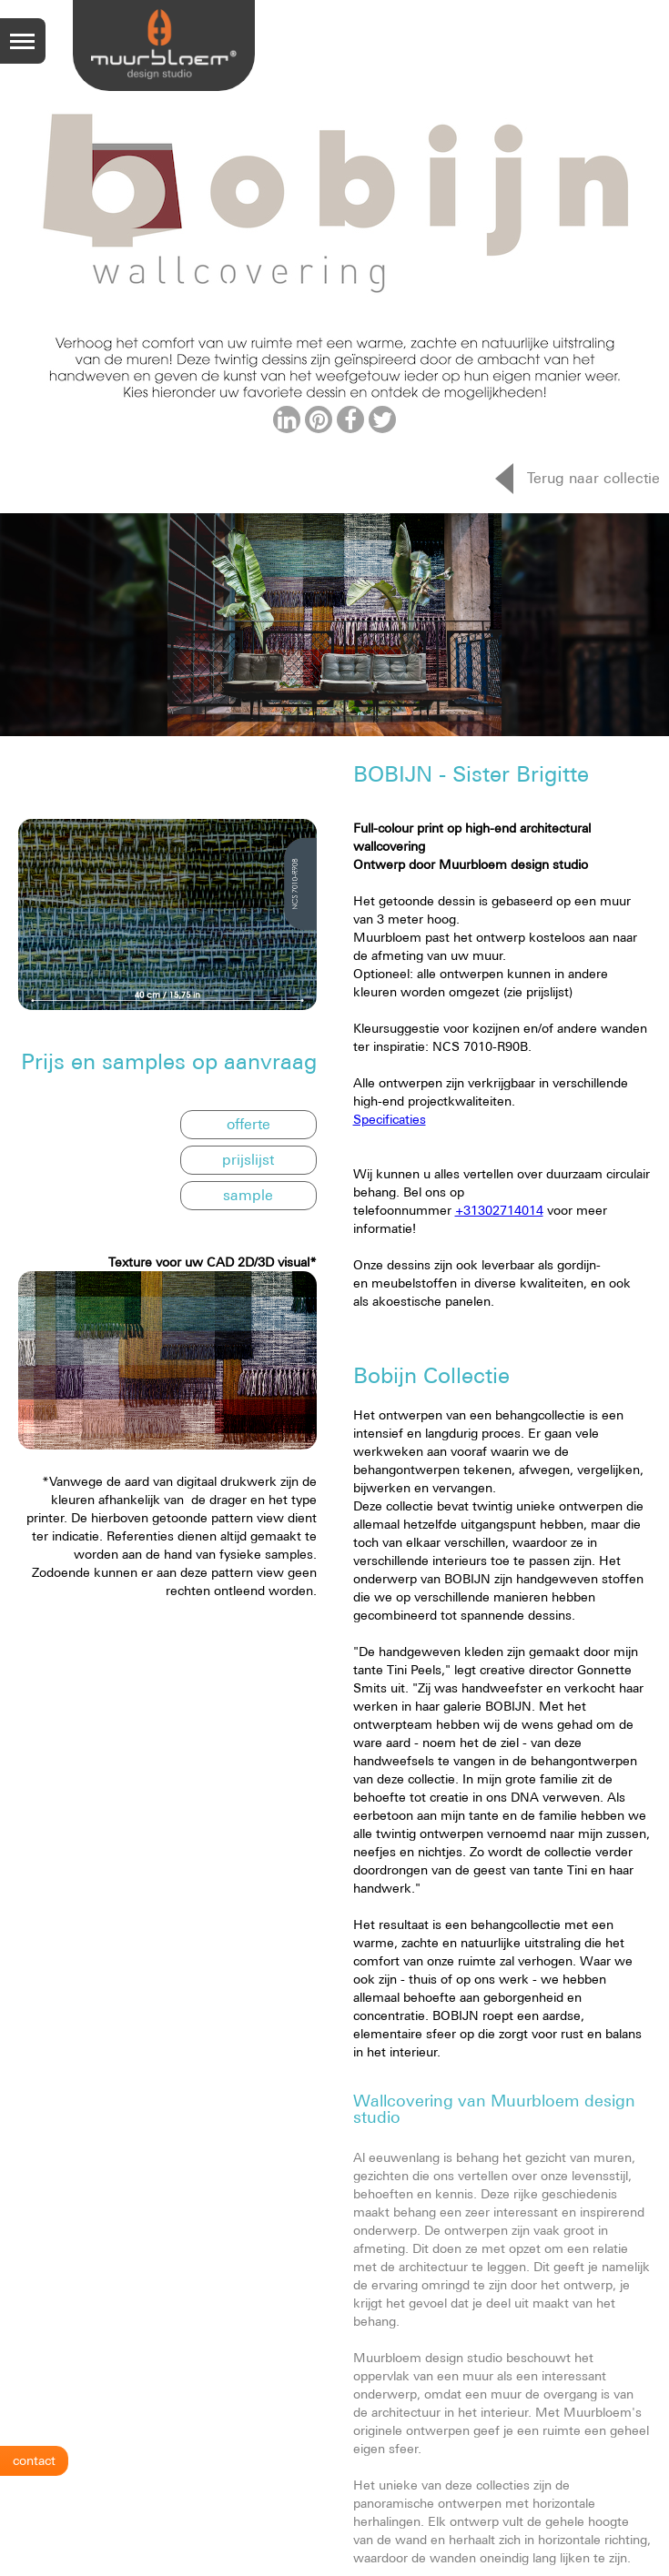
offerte (248, 1124)
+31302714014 (499, 1210)
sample (248, 1195)
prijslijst (248, 1159)
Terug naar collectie (593, 478)
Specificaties (389, 1119)
